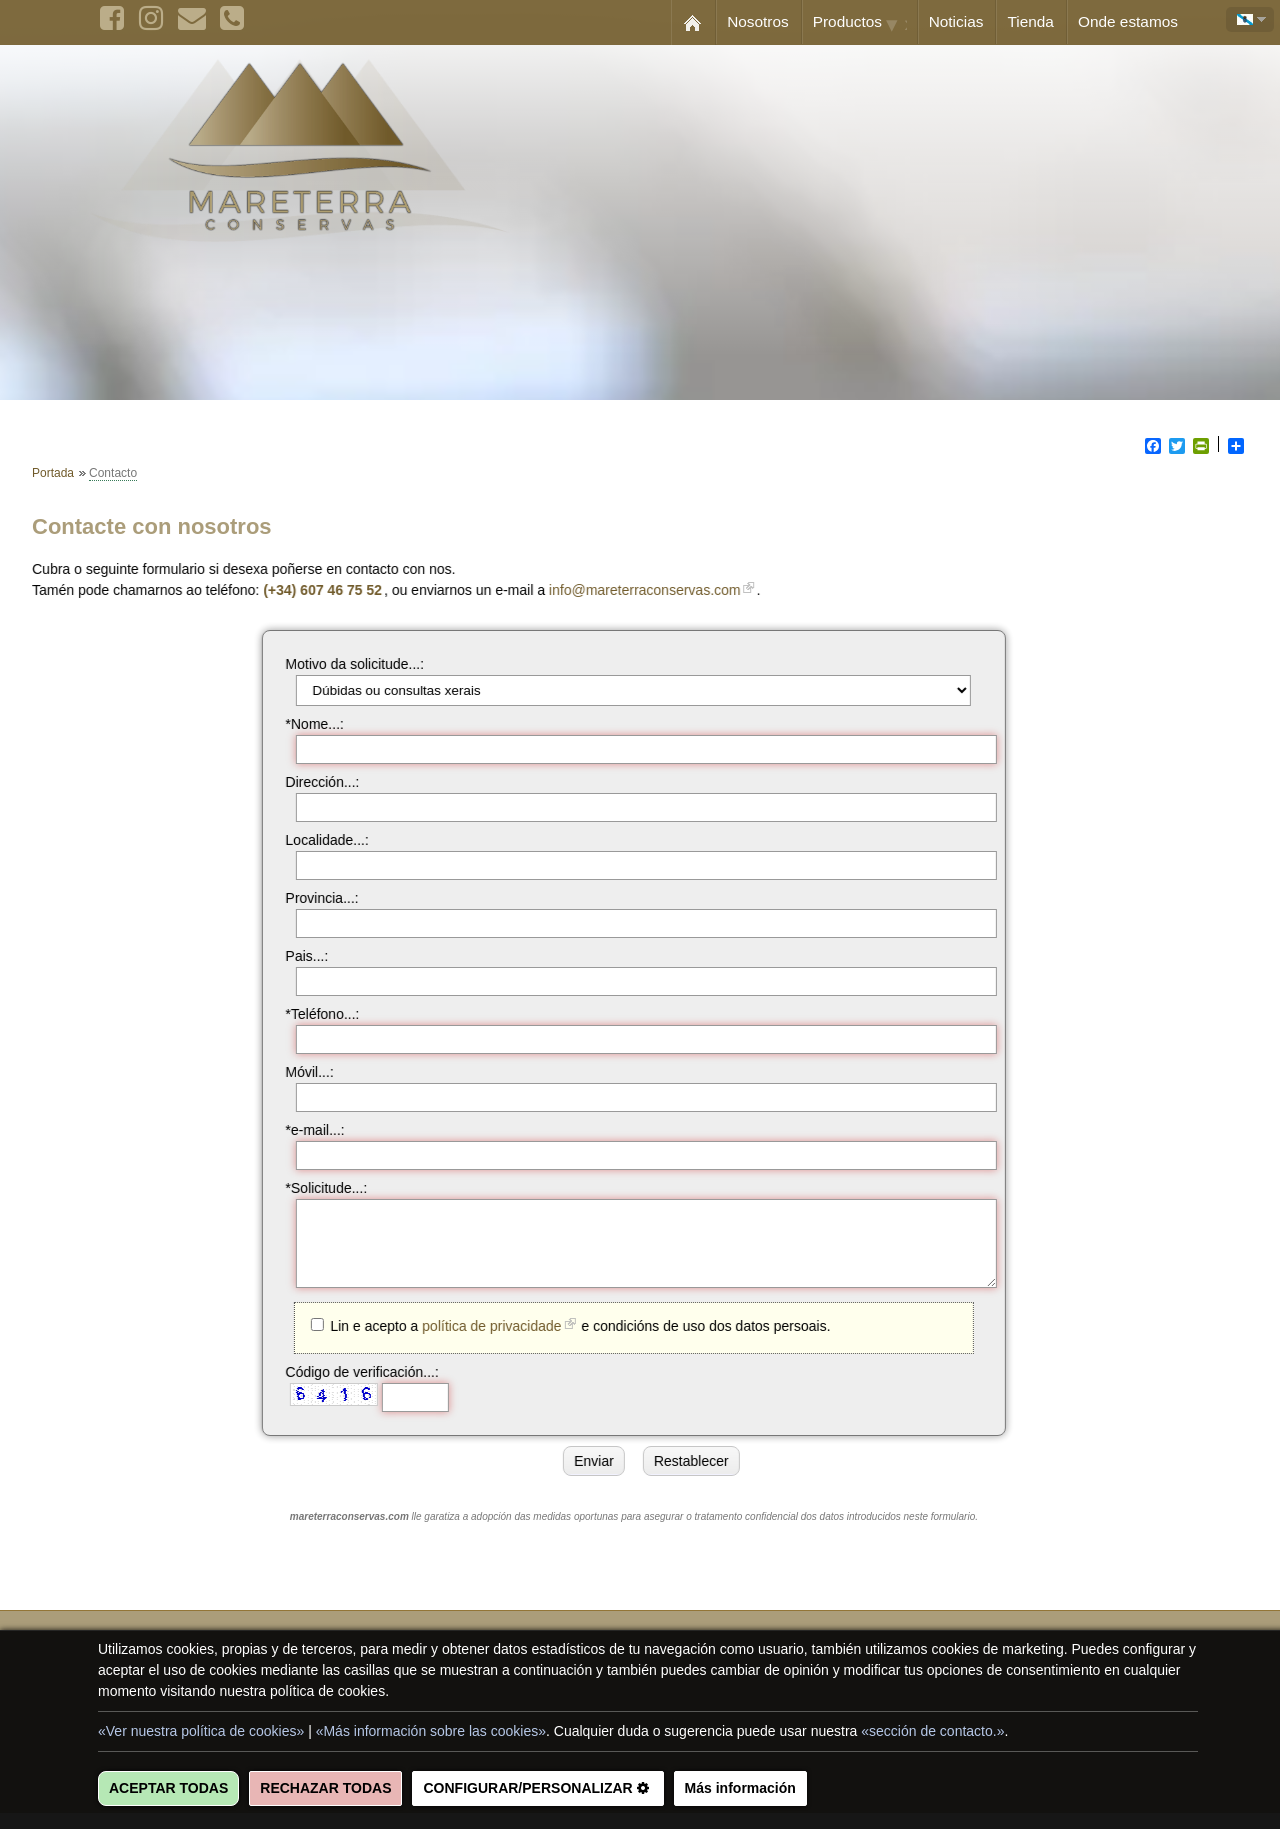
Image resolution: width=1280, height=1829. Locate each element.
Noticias (956, 21)
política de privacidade (481, 1341)
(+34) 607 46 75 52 (332, 590)
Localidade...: (317, 840)
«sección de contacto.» (932, 1731)
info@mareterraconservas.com (655, 590)
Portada (53, 473)
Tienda (1030, 21)
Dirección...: (313, 782)
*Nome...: (305, 724)
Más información (740, 1788)
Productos (865, 23)
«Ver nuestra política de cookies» (201, 1731)
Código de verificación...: (352, 1387)
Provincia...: (312, 898)
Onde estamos (1128, 21)
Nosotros (758, 21)
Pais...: (297, 956)
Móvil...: (300, 1072)
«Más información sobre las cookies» (431, 1731)
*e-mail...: (305, 1130)
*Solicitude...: (317, 1188)
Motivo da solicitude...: (345, 664)
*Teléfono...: (313, 1014)
